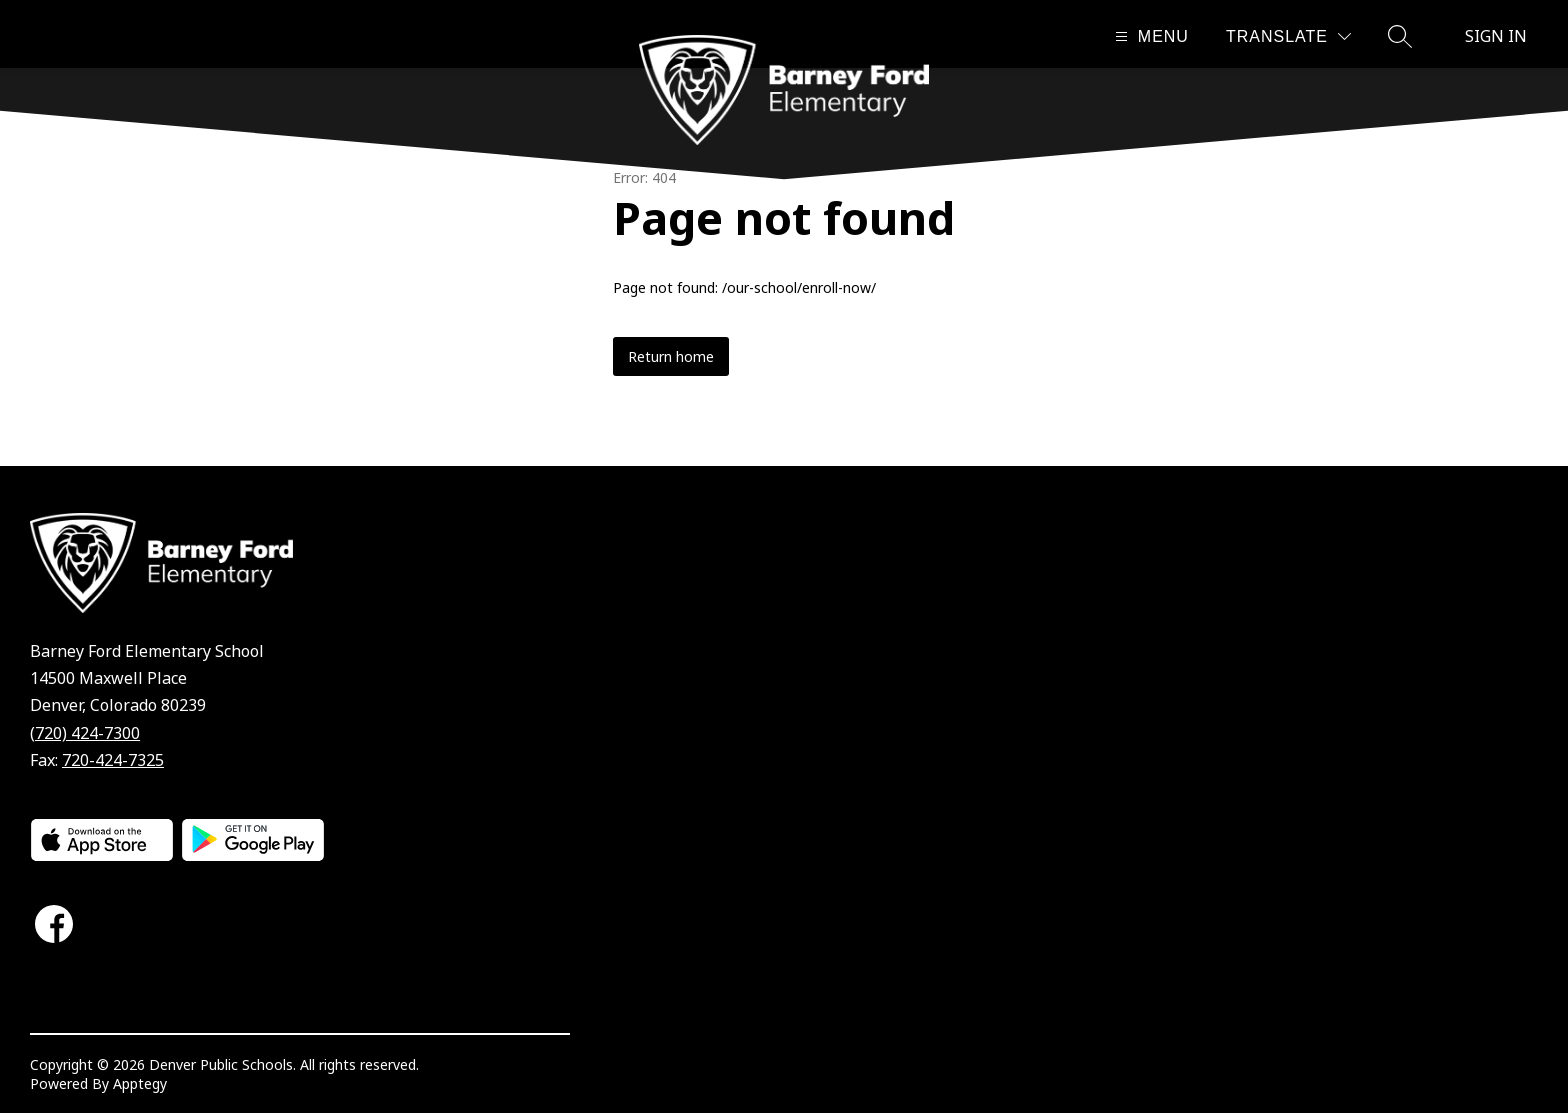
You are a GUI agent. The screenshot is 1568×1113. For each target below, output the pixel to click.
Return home (671, 356)
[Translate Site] (1288, 36)
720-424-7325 (113, 760)
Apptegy (140, 1083)
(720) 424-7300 (85, 733)
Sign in (1496, 36)
